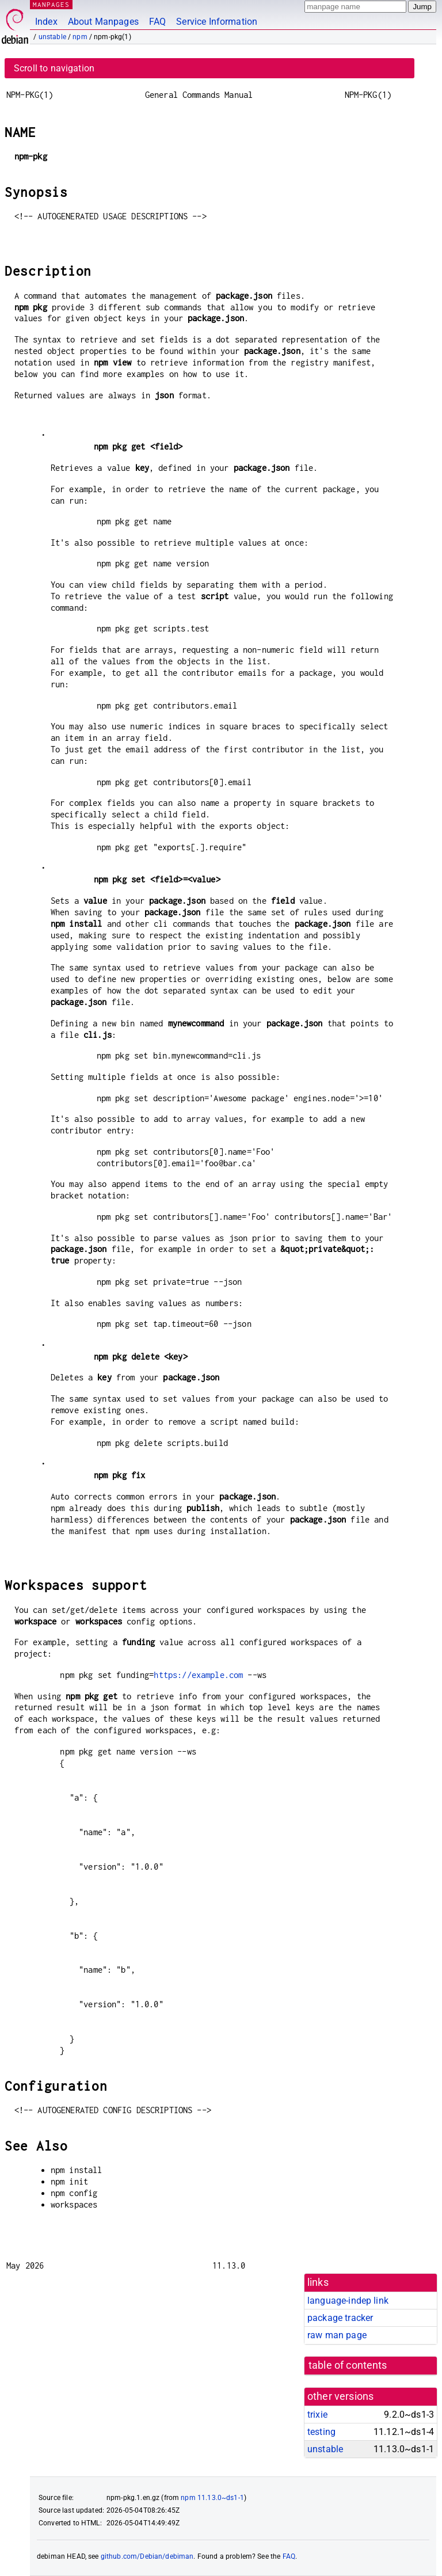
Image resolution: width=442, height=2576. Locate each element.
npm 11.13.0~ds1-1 (212, 2498)
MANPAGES (51, 4)
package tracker (340, 2317)
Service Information (216, 21)
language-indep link (347, 2300)
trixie (317, 2414)
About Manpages (103, 21)
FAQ (157, 21)
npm (80, 37)
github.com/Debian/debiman (147, 2556)
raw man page (337, 2335)
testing (321, 2431)
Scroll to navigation (54, 68)
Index (46, 21)
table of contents (347, 2365)
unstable (52, 37)
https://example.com (198, 1675)
